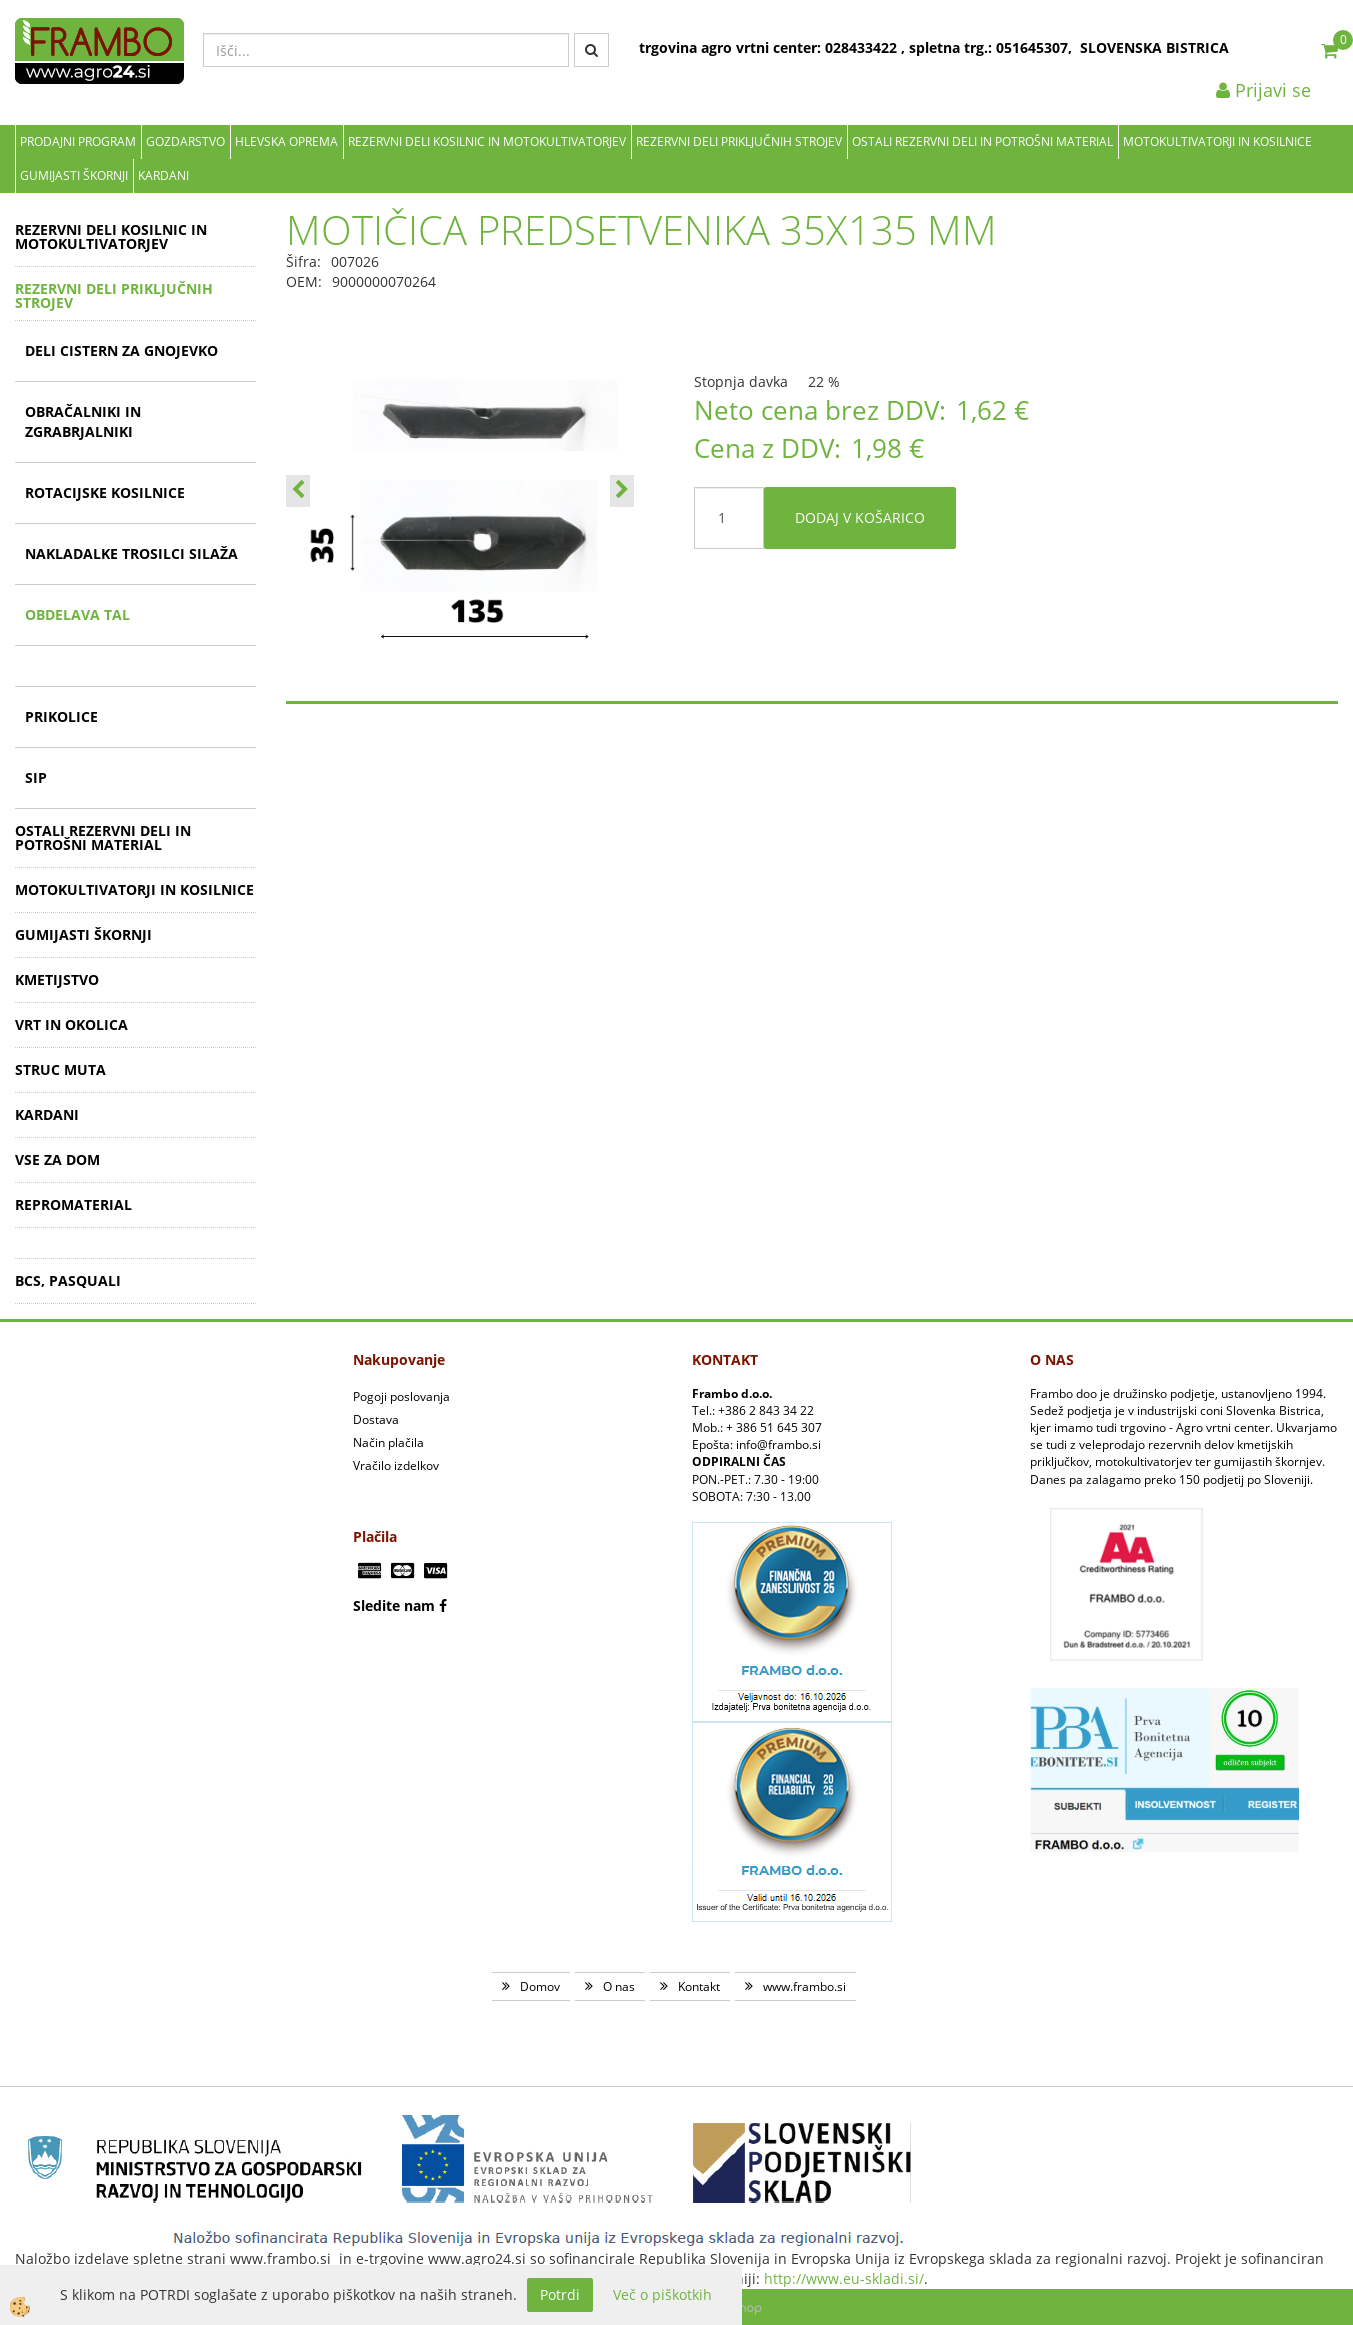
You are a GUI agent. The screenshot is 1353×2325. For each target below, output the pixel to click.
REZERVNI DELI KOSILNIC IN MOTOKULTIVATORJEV (487, 141)
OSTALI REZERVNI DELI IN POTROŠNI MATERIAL (982, 141)
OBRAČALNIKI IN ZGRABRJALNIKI (83, 421)
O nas (619, 1986)
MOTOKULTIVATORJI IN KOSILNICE (1217, 141)
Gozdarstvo (185, 141)
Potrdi (560, 2294)
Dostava (376, 1419)
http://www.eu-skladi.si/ (844, 2278)
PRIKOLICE (61, 716)
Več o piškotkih (662, 2294)
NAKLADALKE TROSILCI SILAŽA (131, 553)
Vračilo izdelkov (396, 1465)
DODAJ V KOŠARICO (860, 517)
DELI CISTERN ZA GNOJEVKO (121, 350)
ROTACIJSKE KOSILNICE (105, 492)
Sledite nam (394, 1605)
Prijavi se (1263, 90)
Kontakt (699, 1986)
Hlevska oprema (286, 141)
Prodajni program (78, 141)
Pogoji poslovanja (401, 1396)
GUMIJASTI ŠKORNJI (74, 175)
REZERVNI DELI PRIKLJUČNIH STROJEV (739, 141)
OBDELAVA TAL (77, 614)
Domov (540, 1986)
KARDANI (163, 175)
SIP (36, 777)
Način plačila (388, 1442)
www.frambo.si (804, 1986)
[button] (622, 491)
